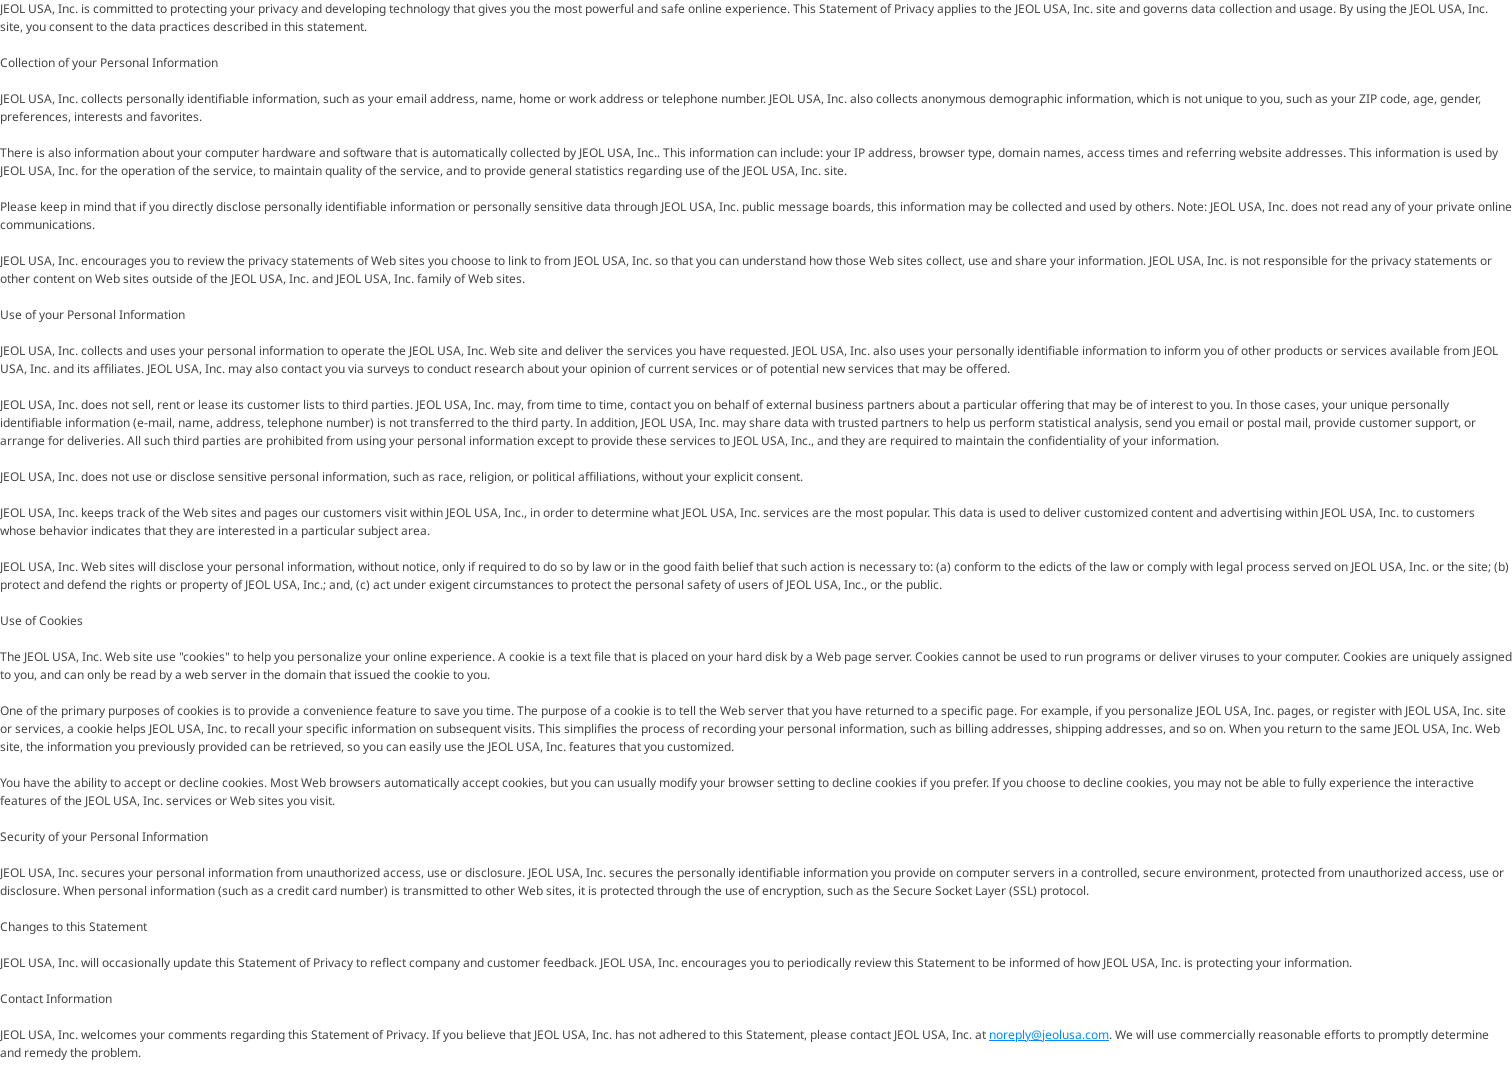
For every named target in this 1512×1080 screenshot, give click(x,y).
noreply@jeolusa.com (1049, 1034)
